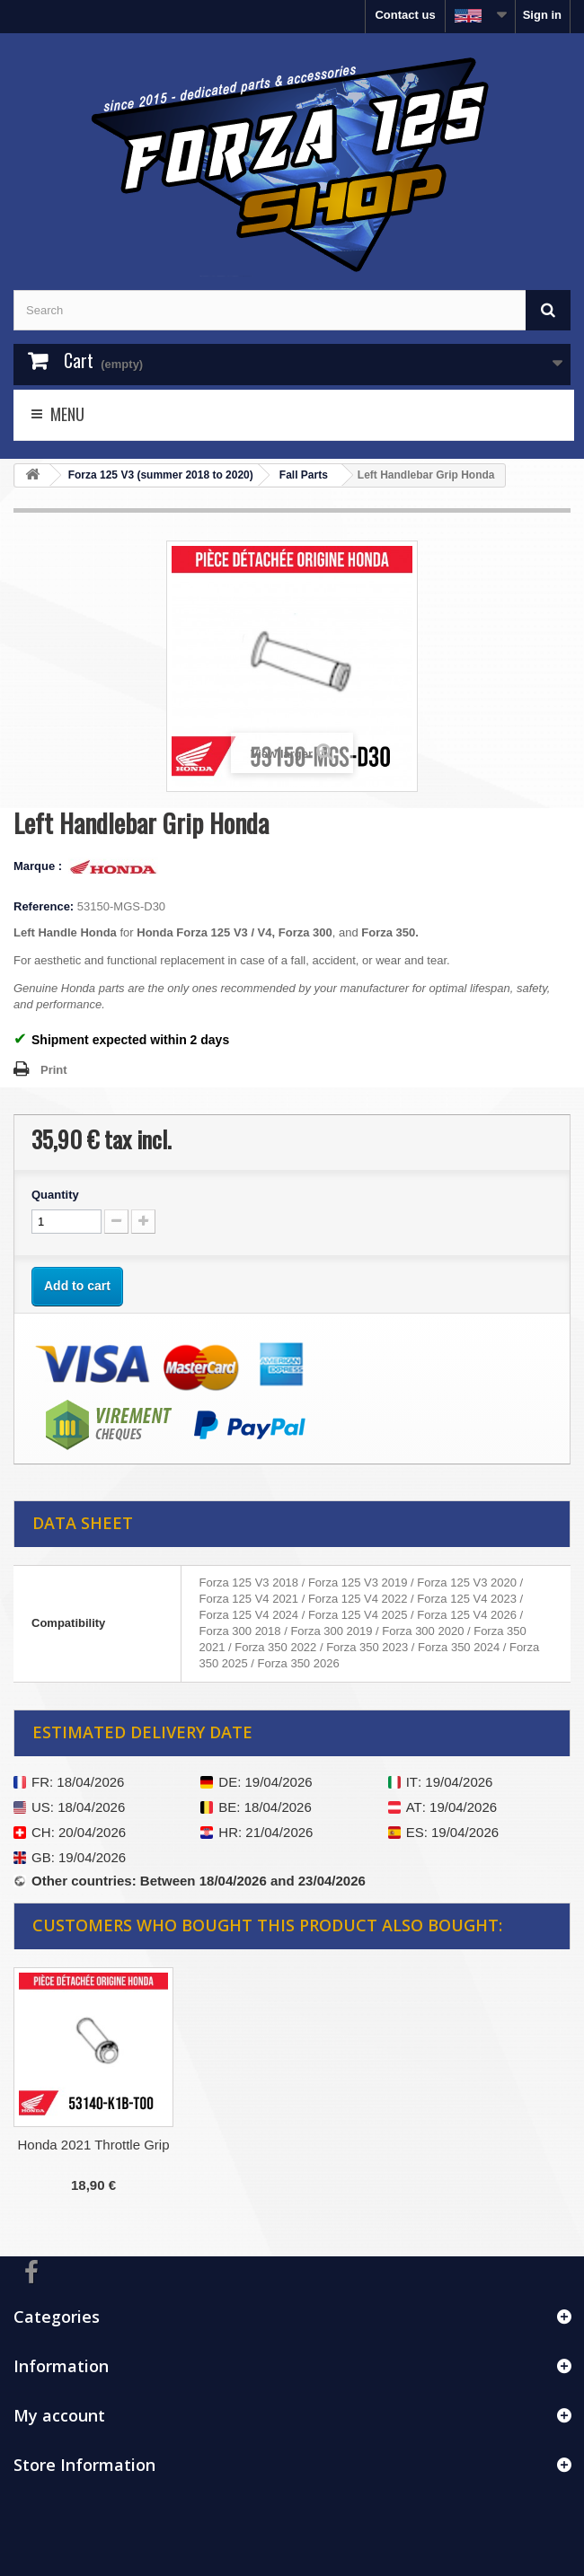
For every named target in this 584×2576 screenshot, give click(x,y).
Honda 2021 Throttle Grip (94, 2144)
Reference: (43, 906)
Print (53, 1070)
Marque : (39, 866)
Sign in (542, 15)
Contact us (405, 15)
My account (59, 2415)
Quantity (55, 1194)
